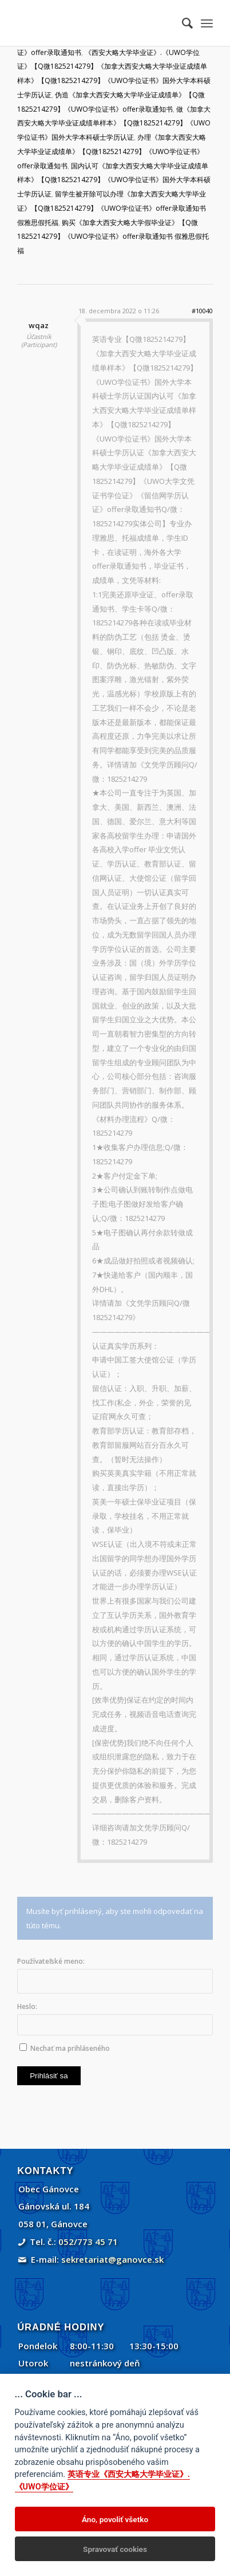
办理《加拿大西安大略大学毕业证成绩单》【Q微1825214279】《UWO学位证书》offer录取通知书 (111, 151)
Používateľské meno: (51, 1961)
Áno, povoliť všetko (115, 2519)
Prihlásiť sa (49, 2075)
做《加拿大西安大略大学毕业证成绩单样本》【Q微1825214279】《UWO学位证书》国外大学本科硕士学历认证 (114, 123)
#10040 (202, 310)
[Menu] (207, 23)
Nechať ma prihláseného (70, 2048)
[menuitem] (181, 23)
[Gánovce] (95, 23)
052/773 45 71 (88, 2241)
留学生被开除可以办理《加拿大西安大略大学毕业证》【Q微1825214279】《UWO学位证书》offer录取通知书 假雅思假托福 (111, 208)
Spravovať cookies (115, 2549)
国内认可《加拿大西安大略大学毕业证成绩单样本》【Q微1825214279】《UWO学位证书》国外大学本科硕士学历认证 (114, 180)
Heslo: (27, 2006)
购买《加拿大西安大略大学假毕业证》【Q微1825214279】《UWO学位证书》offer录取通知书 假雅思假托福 (113, 237)
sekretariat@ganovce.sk (112, 2259)
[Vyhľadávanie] (181, 23)
